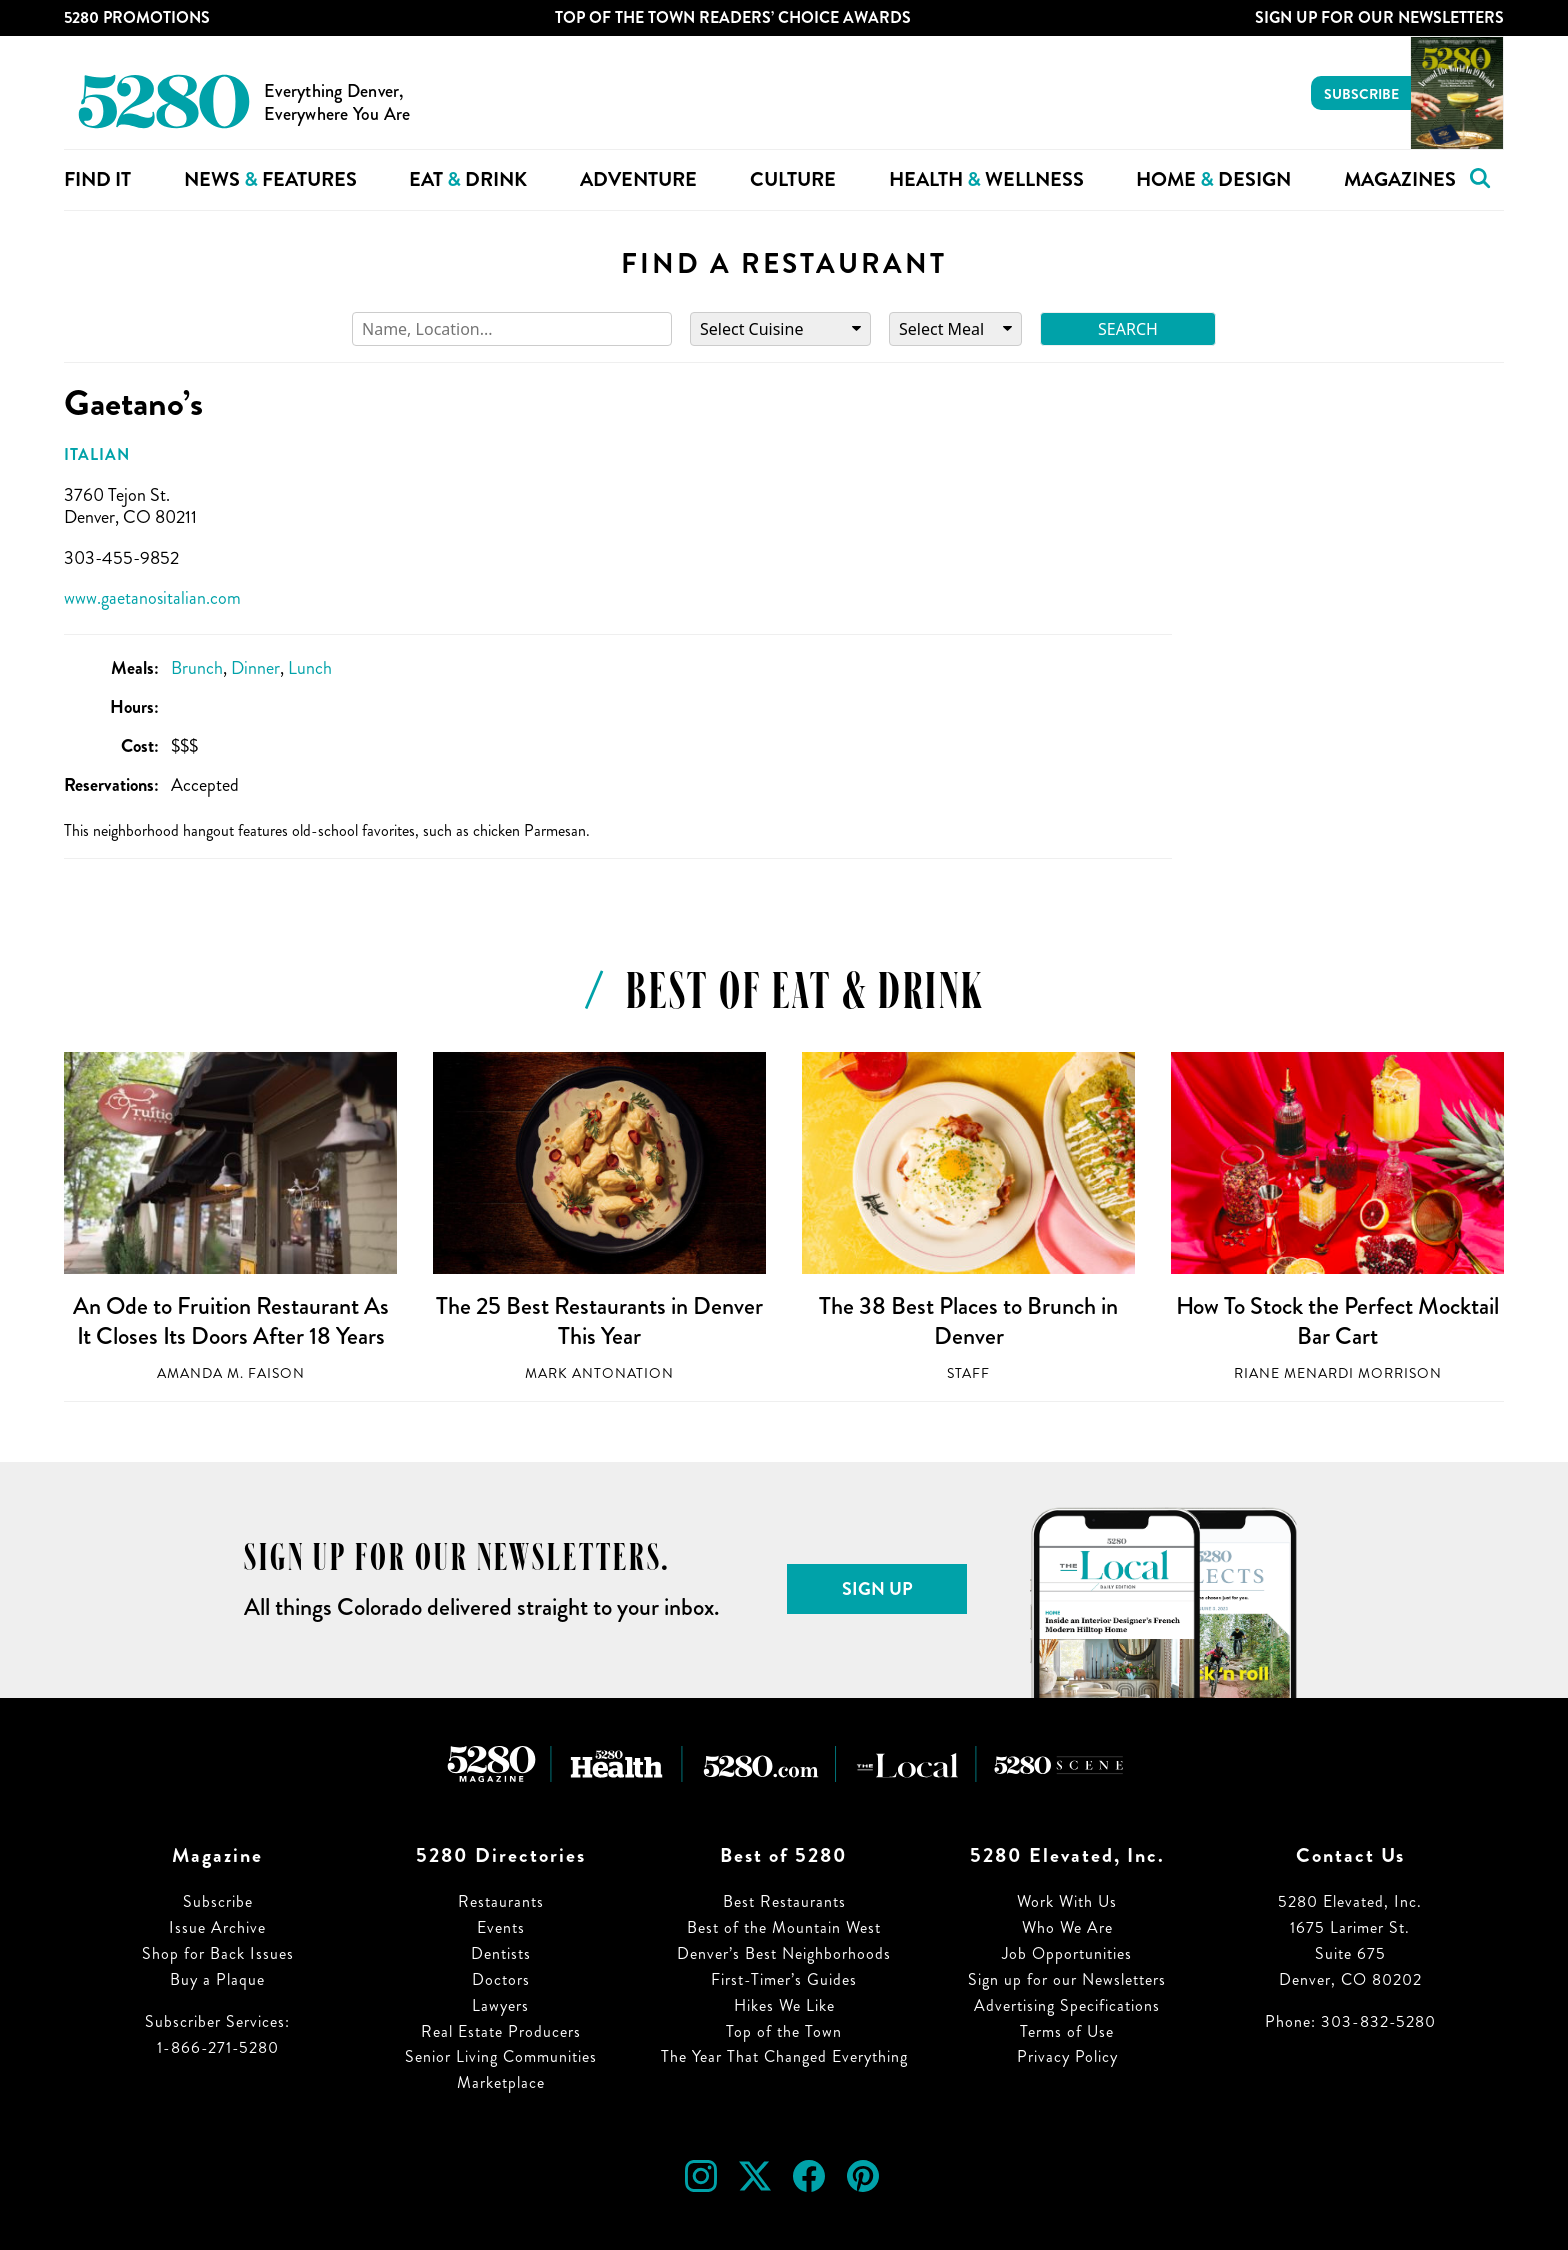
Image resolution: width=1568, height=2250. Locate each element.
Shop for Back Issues (218, 1953)
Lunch (310, 668)
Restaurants (501, 1901)
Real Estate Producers (501, 2031)
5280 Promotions (137, 17)
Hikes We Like (784, 2005)
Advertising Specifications (1067, 2005)
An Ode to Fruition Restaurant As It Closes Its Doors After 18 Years (231, 1321)
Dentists (501, 1953)
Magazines (1400, 179)
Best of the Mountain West (784, 1927)
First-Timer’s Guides (784, 1979)
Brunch (197, 668)
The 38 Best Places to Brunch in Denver (968, 1321)
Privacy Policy (1067, 2056)
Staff (968, 1373)
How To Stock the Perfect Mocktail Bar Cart (1337, 1321)
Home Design (1213, 179)
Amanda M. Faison (231, 1373)
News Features (270, 179)
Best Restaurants (784, 1901)
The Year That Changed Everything (784, 2056)
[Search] (512, 329)
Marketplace (501, 2082)
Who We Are (1067, 1927)
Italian (97, 454)
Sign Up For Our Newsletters (1379, 17)
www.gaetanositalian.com (152, 598)
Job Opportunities (1067, 1953)
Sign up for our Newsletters (1067, 1979)
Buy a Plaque (217, 1979)
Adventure (638, 179)
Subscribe (1361, 94)
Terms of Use (1067, 2031)
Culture (793, 179)
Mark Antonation (599, 1373)
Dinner (255, 668)
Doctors (501, 1979)
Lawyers (500, 2005)
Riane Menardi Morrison (1338, 1373)
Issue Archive (217, 1927)
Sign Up (877, 1589)
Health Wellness (986, 179)
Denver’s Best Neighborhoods (784, 1953)
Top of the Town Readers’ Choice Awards (733, 17)
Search (1128, 329)
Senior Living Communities (501, 2056)
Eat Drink (468, 179)
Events (501, 1927)
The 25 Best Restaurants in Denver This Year (599, 1321)
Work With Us (1067, 1901)
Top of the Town (784, 2031)
